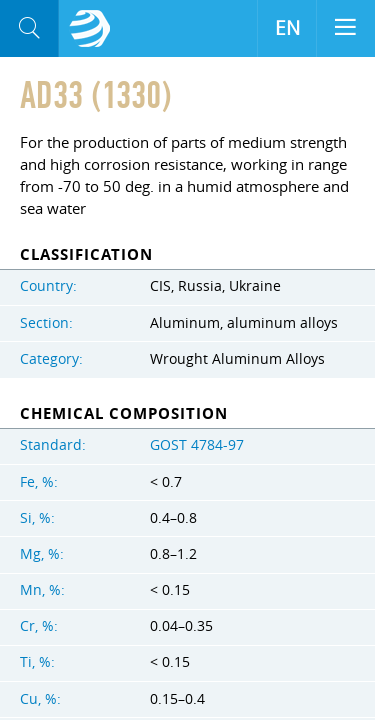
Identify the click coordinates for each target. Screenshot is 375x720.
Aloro (90, 29)
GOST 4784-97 (197, 445)
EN (287, 28)
